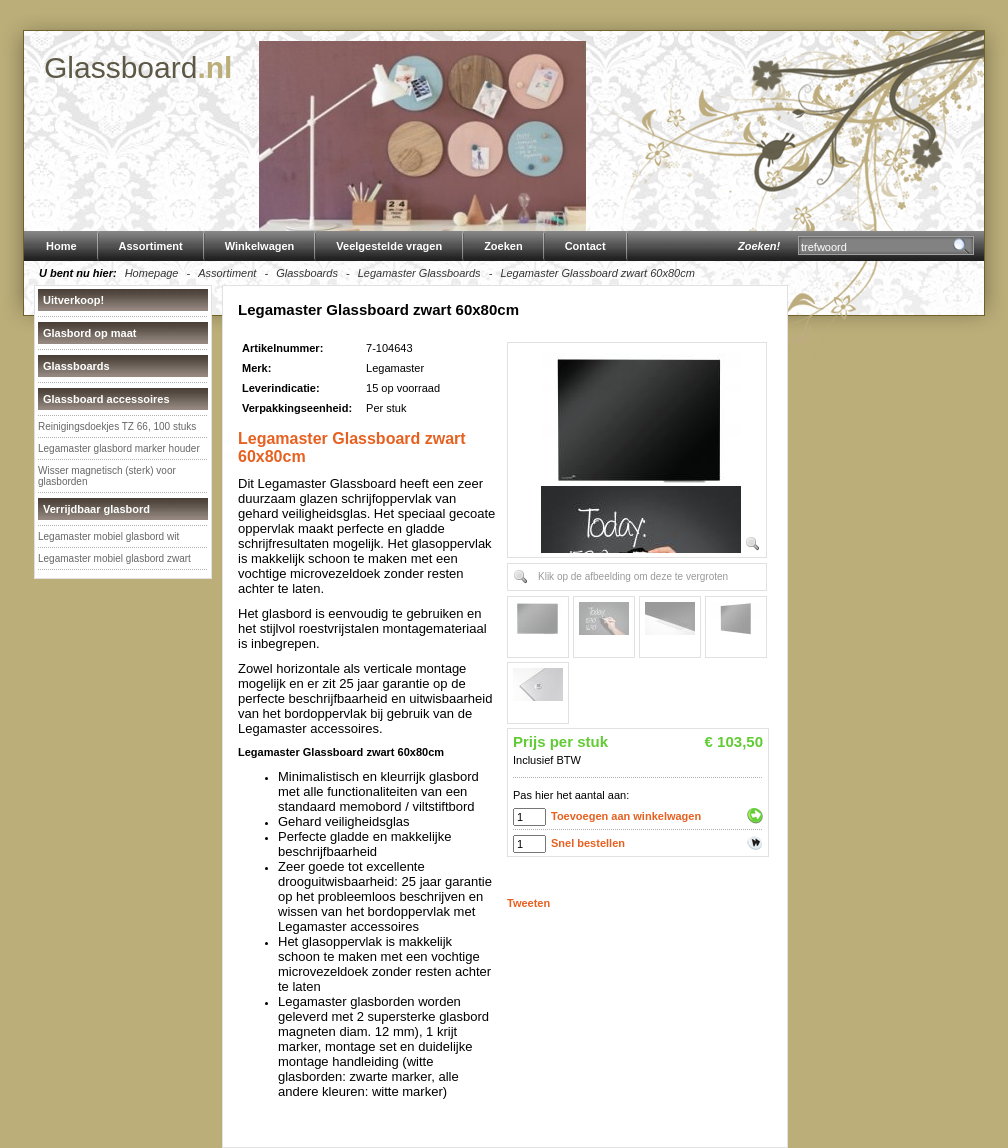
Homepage (152, 273)
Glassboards (307, 273)
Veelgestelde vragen (389, 246)
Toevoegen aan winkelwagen (626, 816)
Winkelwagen (260, 246)
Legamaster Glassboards (419, 273)
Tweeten (528, 903)
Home (61, 246)
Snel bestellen (588, 843)
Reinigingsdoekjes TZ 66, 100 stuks (117, 426)
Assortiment (151, 246)
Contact (585, 246)
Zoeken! (759, 246)
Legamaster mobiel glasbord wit (108, 536)
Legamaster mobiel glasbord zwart (114, 558)
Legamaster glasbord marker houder (119, 448)
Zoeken (503, 246)
